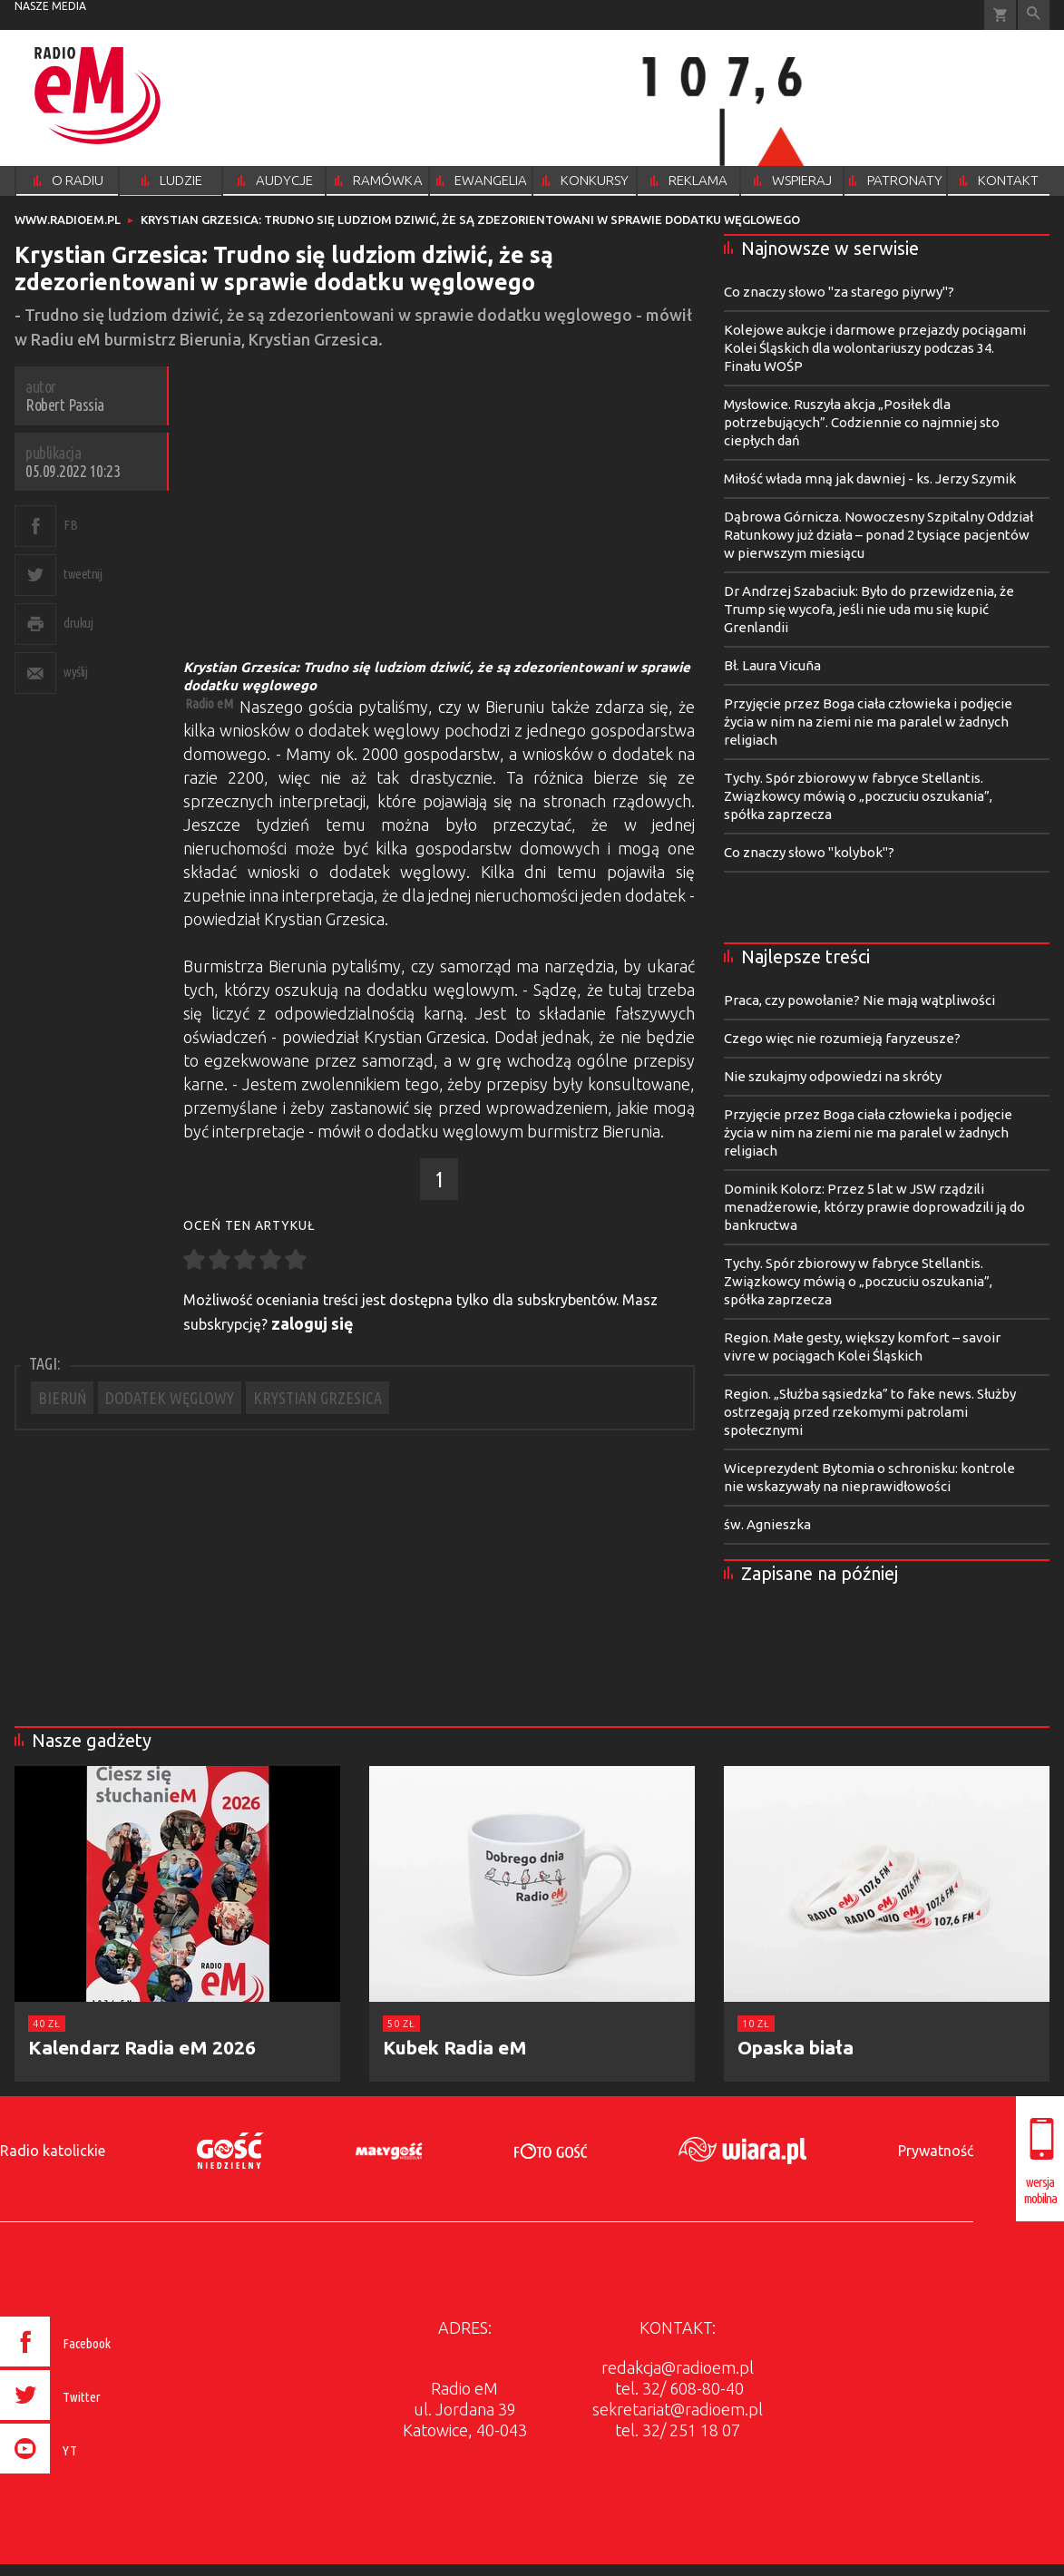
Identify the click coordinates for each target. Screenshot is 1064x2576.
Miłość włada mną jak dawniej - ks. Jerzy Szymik (870, 478)
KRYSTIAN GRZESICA (317, 1398)
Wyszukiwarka (1033, 15)
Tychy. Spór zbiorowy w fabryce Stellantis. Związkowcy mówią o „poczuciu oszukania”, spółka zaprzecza (858, 796)
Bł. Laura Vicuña (772, 665)
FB (70, 524)
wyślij (75, 671)
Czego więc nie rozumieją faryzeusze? (842, 1038)
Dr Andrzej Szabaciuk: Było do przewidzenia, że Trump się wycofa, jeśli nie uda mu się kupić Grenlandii (869, 609)
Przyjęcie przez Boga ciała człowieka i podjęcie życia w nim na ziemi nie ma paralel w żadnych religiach (868, 721)
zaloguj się (312, 1323)
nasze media (50, 6)
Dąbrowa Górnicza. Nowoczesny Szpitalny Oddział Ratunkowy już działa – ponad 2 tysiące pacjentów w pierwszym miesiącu (878, 535)
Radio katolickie (52, 2150)
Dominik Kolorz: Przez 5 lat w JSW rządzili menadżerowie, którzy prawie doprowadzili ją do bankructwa (874, 1207)
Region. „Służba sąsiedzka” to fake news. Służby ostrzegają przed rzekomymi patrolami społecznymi (870, 1412)
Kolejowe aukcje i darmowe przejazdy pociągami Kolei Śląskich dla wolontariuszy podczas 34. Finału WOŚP (875, 348)
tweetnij (82, 573)
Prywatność (935, 2150)
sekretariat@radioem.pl (677, 2409)
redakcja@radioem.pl (677, 2367)
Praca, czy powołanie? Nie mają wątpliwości (859, 1000)
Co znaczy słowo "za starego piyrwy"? (839, 291)
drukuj (78, 622)
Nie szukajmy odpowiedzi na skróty (833, 1076)
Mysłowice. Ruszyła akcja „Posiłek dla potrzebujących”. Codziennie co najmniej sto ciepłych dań (862, 422)
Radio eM (209, 703)
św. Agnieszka (767, 1524)
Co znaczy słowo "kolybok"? (809, 852)
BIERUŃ (62, 1398)
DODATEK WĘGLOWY (169, 1398)
